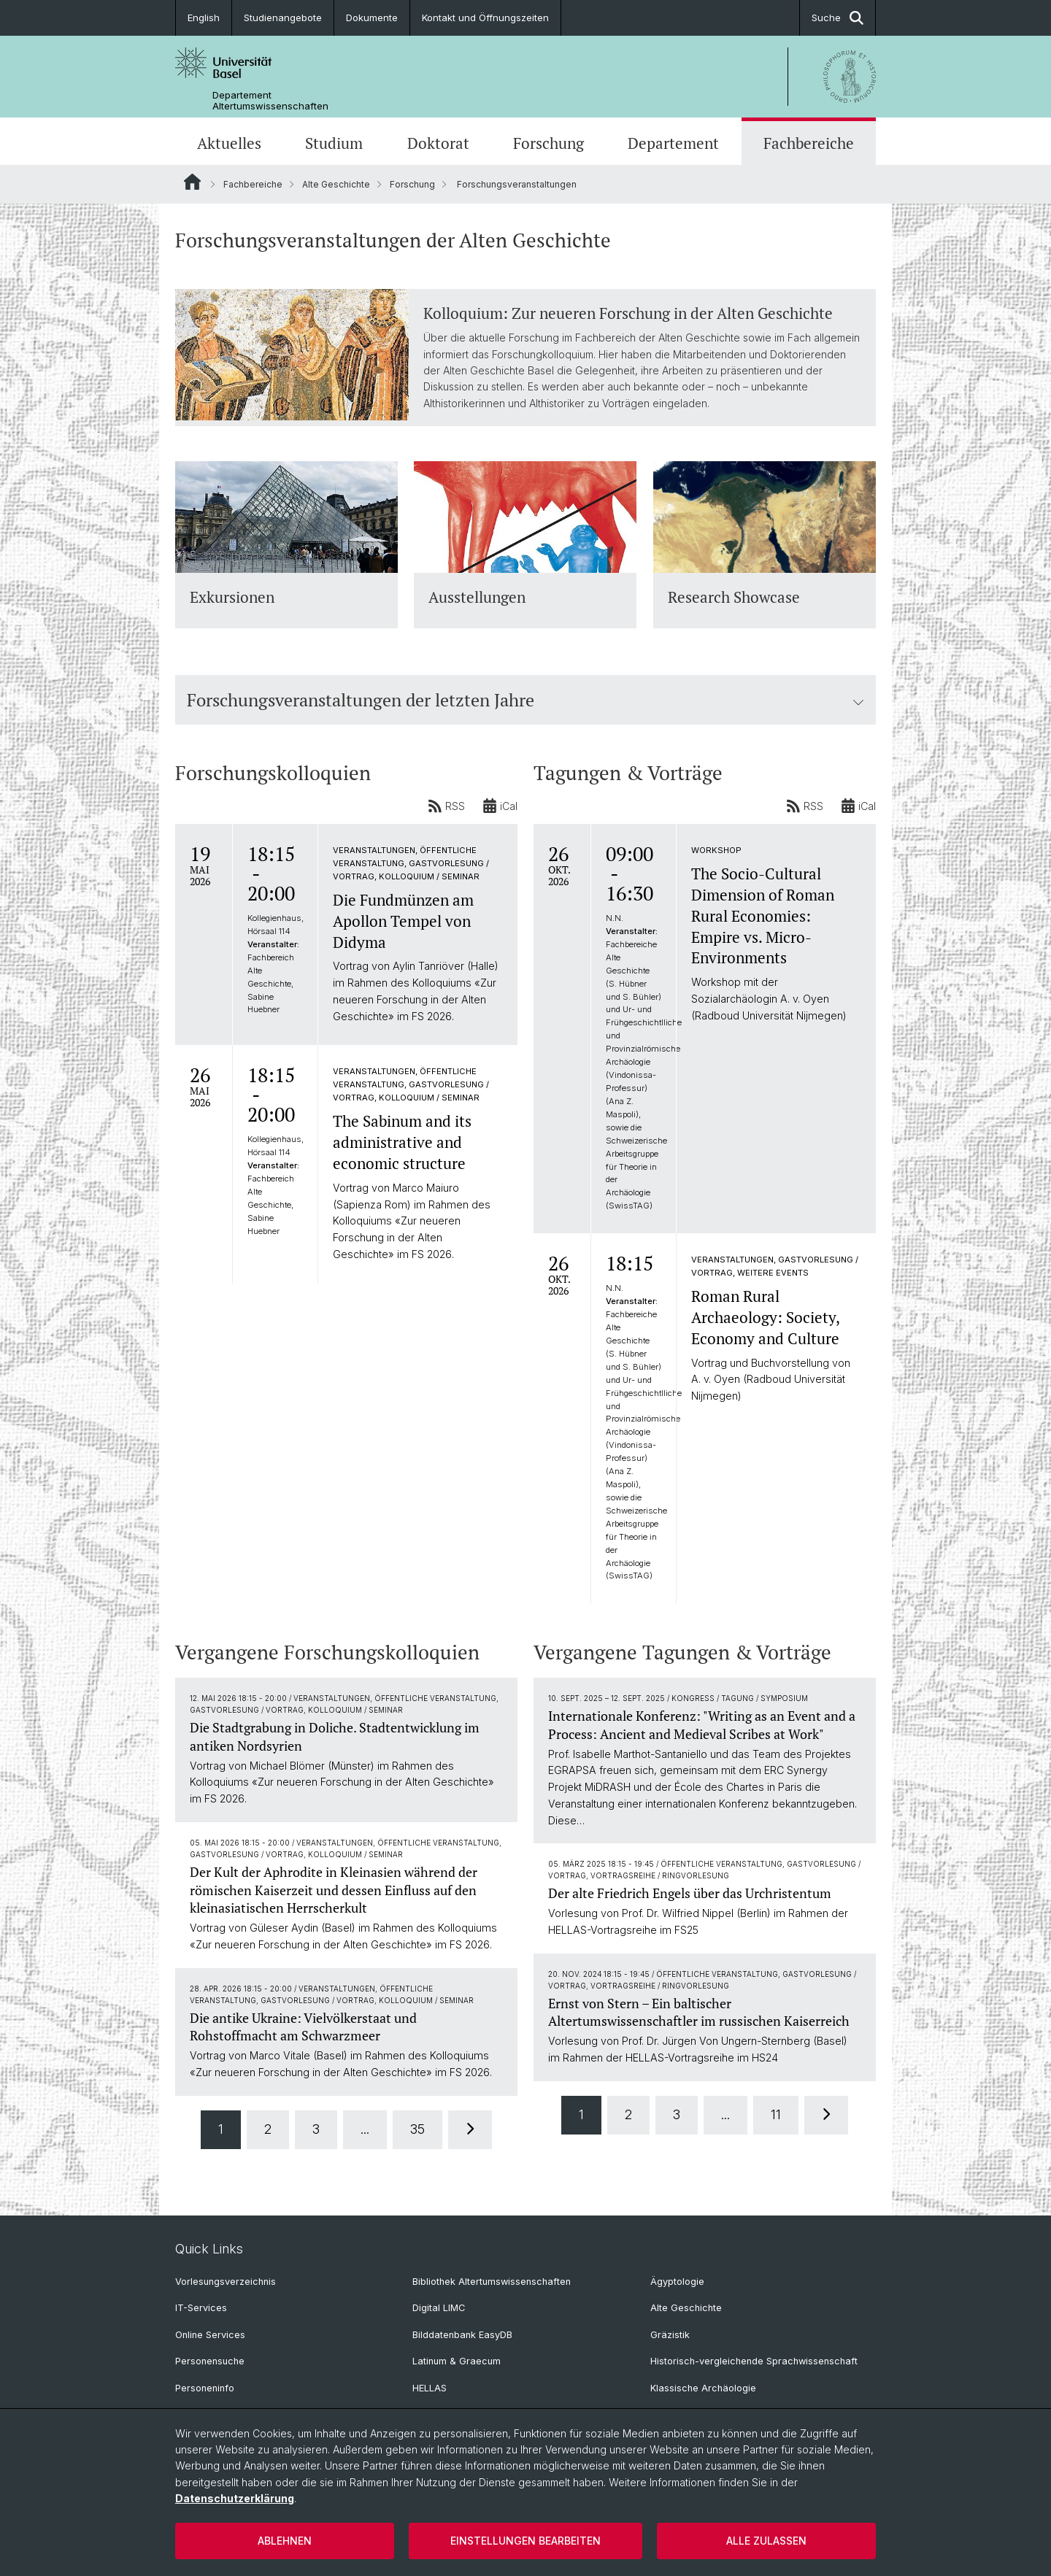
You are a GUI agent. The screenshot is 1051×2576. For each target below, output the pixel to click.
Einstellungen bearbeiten (525, 2540)
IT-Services (201, 2307)
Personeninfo (204, 2388)
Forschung (548, 143)
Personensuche (210, 2361)
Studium (334, 143)
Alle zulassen (766, 2540)
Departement (673, 143)
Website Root (192, 182)
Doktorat (438, 143)
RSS (446, 805)
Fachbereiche (808, 143)
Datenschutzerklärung (234, 2498)
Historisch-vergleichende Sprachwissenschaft (754, 2361)
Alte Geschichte (336, 184)
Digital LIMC (438, 2307)
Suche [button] (837, 18)
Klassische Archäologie (703, 2388)
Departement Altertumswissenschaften (270, 101)
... (365, 2128)
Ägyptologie (677, 2281)
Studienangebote (283, 17)
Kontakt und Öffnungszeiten (485, 17)
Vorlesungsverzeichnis (225, 2281)
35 (417, 2128)
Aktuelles (229, 143)
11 (776, 2113)
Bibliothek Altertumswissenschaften (491, 2281)
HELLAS (429, 2388)
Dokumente (372, 17)
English (204, 17)
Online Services (210, 2334)
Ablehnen (285, 2540)
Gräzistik (670, 2334)
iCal (499, 805)
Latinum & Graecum (456, 2361)
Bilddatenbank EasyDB (462, 2334)
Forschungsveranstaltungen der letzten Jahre (525, 700)
